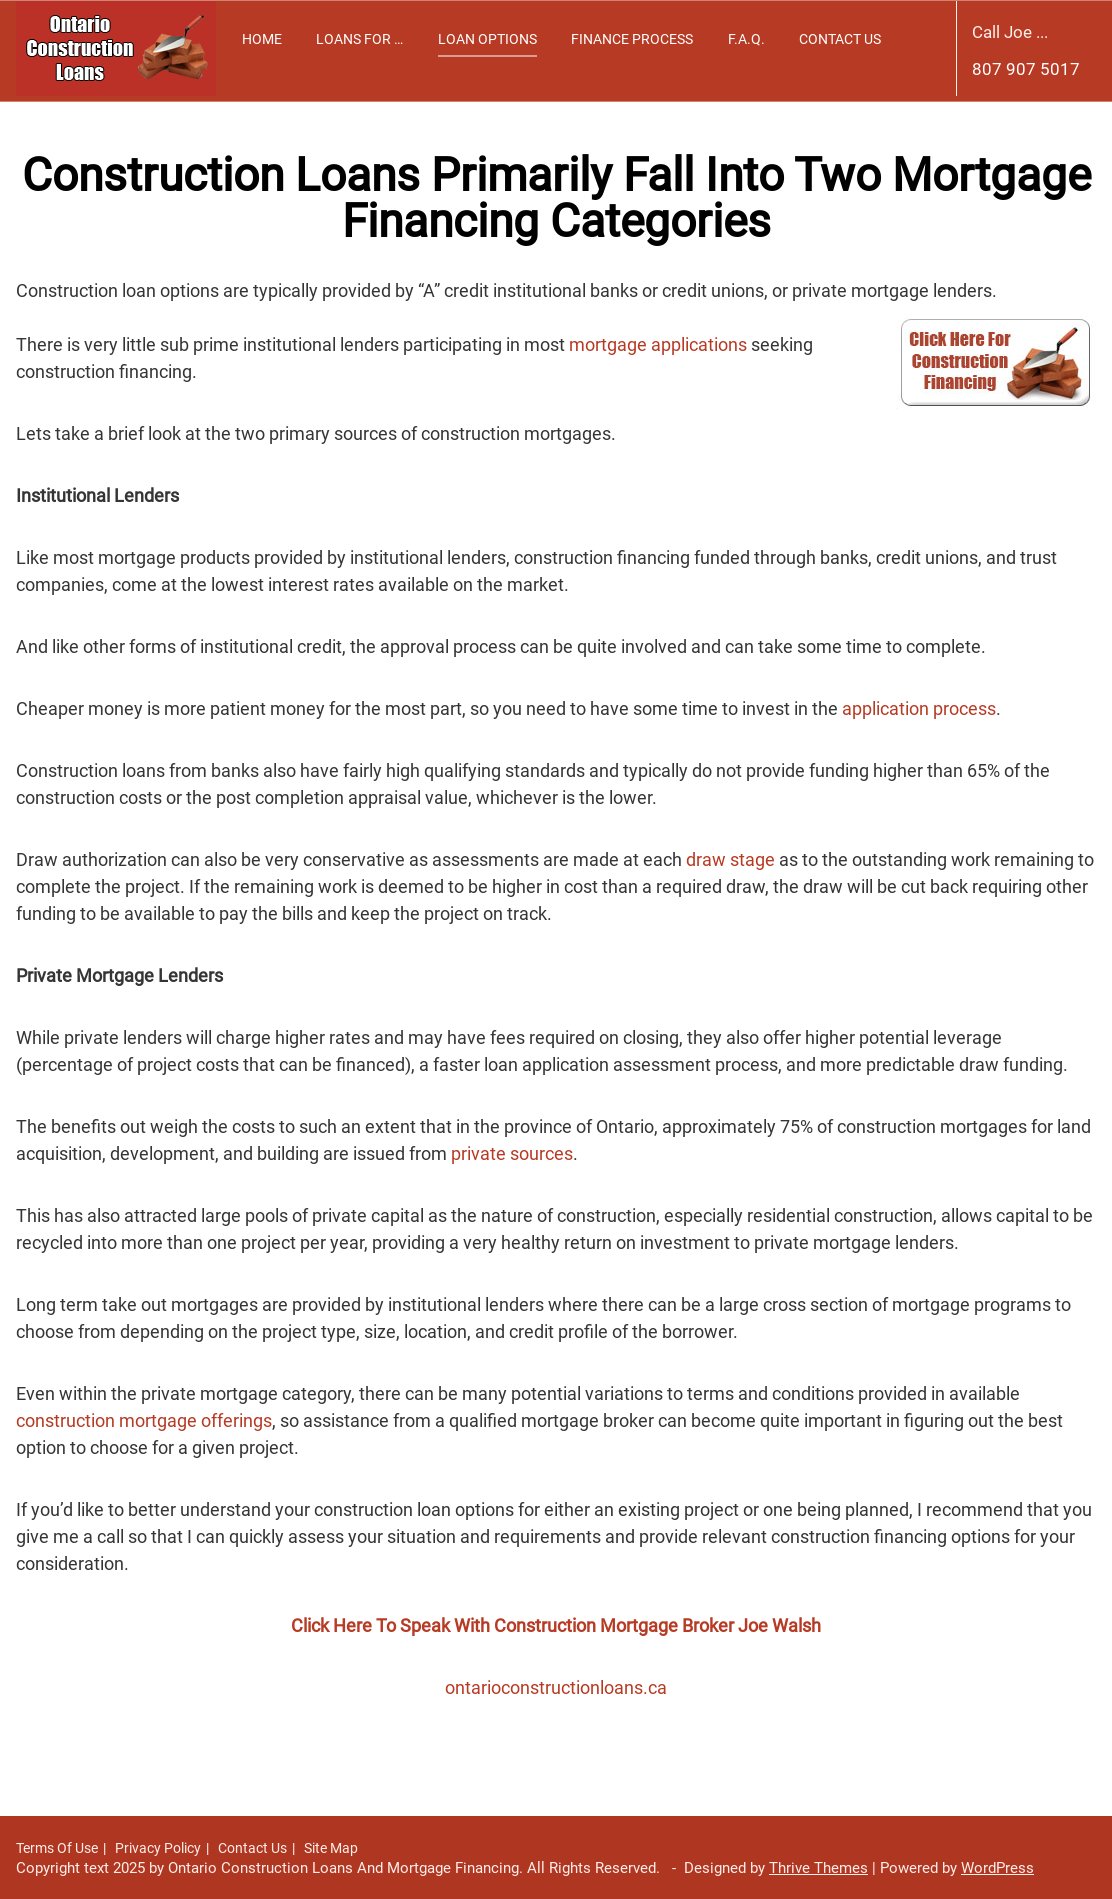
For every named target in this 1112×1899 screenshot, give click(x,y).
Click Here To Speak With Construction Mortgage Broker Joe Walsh (556, 1625)
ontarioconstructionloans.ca (556, 1687)
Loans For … (359, 39)
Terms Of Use (57, 1848)
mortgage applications (658, 344)
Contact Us (840, 39)
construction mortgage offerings (144, 1420)
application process (919, 708)
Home (262, 39)
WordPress (997, 1868)
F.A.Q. (746, 39)
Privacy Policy (158, 1848)
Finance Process (632, 39)
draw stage (730, 859)
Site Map (331, 1848)
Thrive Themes (818, 1868)
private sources (512, 1153)
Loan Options (487, 39)
